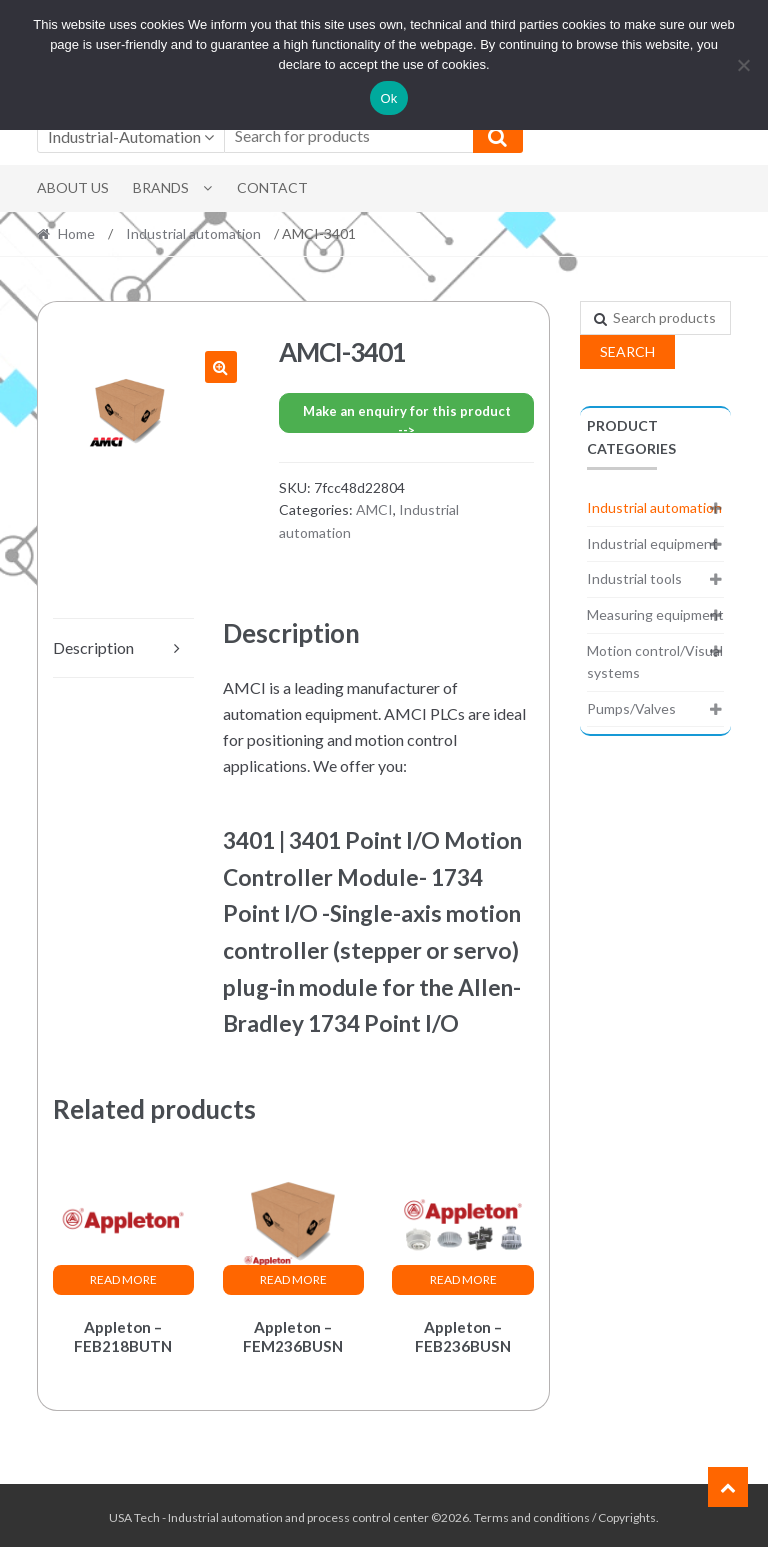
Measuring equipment (655, 614)
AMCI (374, 509)
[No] (743, 65)
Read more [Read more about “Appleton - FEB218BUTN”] (123, 1279)
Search (627, 351)
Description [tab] (93, 647)
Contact (272, 187)
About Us (73, 187)
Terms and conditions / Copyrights (565, 1513)
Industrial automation (193, 233)
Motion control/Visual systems (655, 662)
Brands (161, 187)
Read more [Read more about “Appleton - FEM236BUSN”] (293, 1279)
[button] (221, 367)
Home (76, 233)
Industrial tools (634, 578)
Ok (388, 98)
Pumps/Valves (631, 708)
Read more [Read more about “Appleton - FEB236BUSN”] (463, 1279)
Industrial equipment (652, 543)
